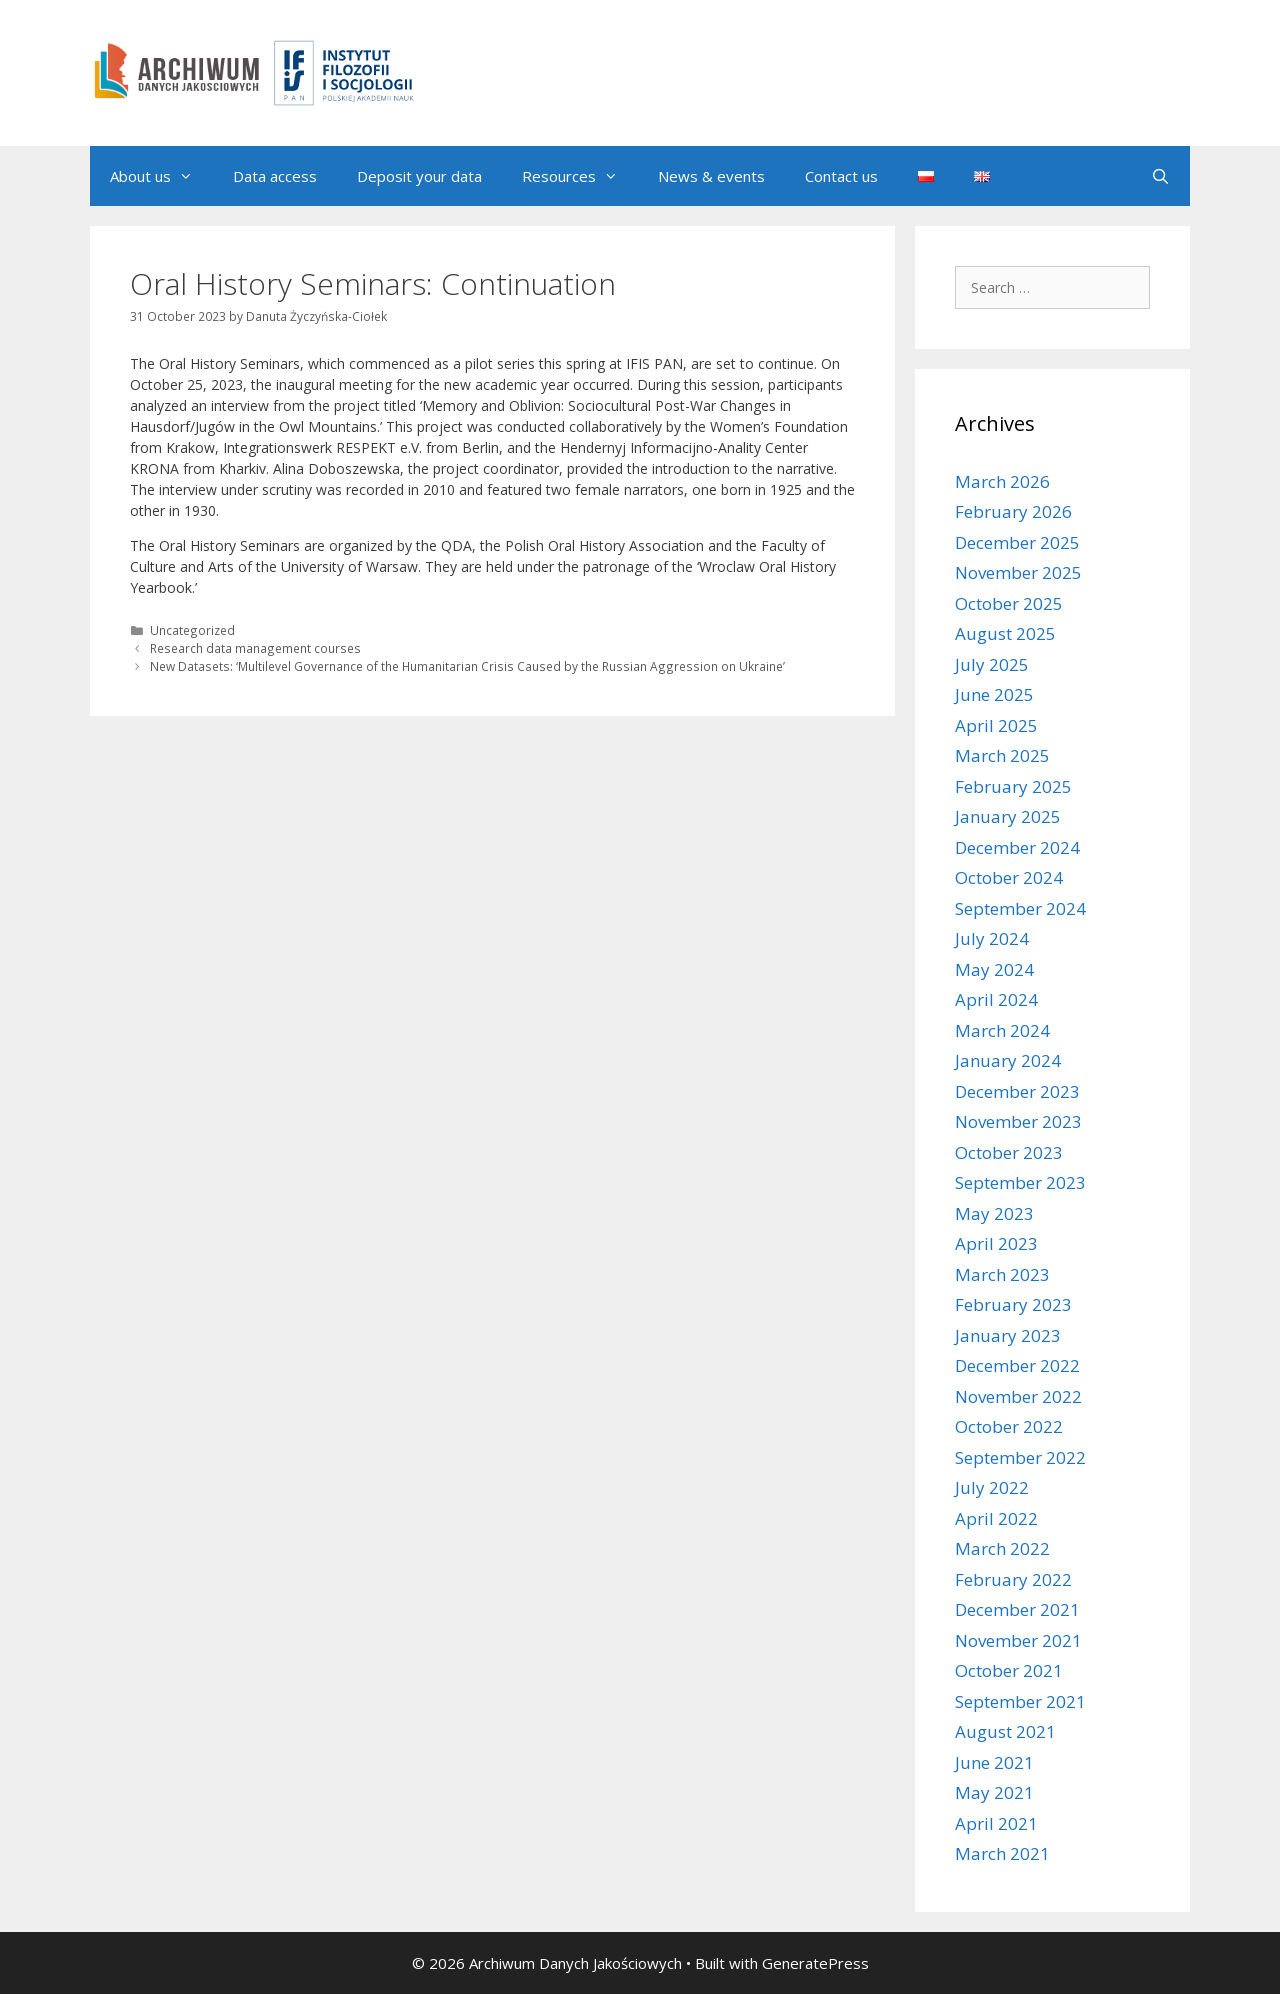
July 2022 (992, 1487)
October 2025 (1009, 603)
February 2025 (1013, 786)
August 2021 (1005, 1731)
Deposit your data (419, 176)
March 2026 (1002, 481)
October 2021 (1009, 1670)
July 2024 (992, 938)
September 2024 (1020, 908)
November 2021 (1018, 1640)
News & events (711, 176)
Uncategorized (192, 630)
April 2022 (996, 1518)
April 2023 (996, 1243)
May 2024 (994, 969)
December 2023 (1017, 1091)
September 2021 (1020, 1701)
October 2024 (1009, 877)
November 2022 (1018, 1396)
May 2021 (994, 1792)
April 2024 (996, 999)
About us (161, 176)
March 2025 (1002, 755)
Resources (580, 176)
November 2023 (1018, 1121)
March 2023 (1002, 1274)
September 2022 (1020, 1457)
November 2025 (1018, 572)
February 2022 (1013, 1579)
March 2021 (1002, 1853)
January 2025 (1008, 816)
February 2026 (1013, 511)
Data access (275, 176)
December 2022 (1017, 1365)
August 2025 (1005, 633)
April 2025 (996, 725)
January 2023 (1008, 1335)
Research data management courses (255, 648)
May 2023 (994, 1213)
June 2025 (994, 694)
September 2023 (1020, 1182)
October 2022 (1009, 1426)
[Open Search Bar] (1160, 176)
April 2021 (996, 1823)
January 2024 (1008, 1060)
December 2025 (1017, 542)
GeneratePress (815, 1963)
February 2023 (1013, 1304)
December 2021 (1017, 1609)
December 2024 (1017, 847)
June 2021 (994, 1762)
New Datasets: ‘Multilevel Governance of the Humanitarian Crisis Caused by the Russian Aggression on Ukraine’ (467, 666)
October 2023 (1009, 1152)
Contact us (841, 176)
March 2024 (1002, 1030)
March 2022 (1002, 1548)
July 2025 (992, 664)
